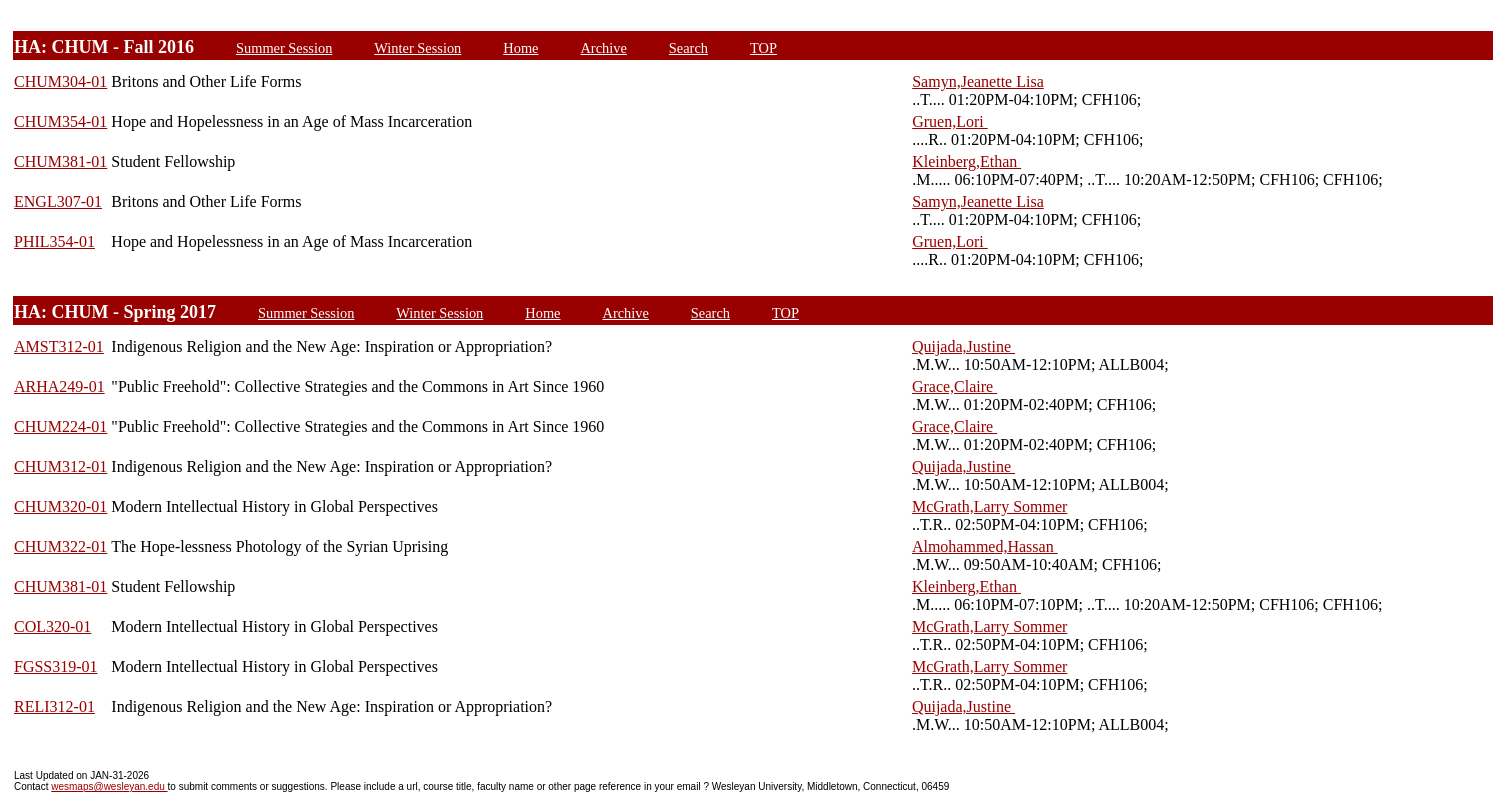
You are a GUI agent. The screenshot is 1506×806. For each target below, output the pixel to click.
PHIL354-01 (54, 241)
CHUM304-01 (60, 81)
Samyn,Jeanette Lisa (978, 81)
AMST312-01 (59, 346)
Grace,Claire (954, 386)
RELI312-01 (54, 706)
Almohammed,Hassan (985, 546)
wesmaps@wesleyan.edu (109, 786)
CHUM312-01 (60, 466)
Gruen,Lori (950, 121)
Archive (603, 48)
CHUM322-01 (60, 546)
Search (688, 48)
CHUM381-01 (60, 161)
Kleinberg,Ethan (966, 161)
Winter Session (417, 48)
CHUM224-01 (60, 426)
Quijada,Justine (963, 346)
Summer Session (284, 48)
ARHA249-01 (59, 386)
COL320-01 (52, 626)
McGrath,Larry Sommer (990, 506)
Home (520, 48)
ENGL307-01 (58, 201)
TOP (763, 48)
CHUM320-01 (60, 506)
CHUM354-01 (60, 121)
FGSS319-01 (56, 666)
